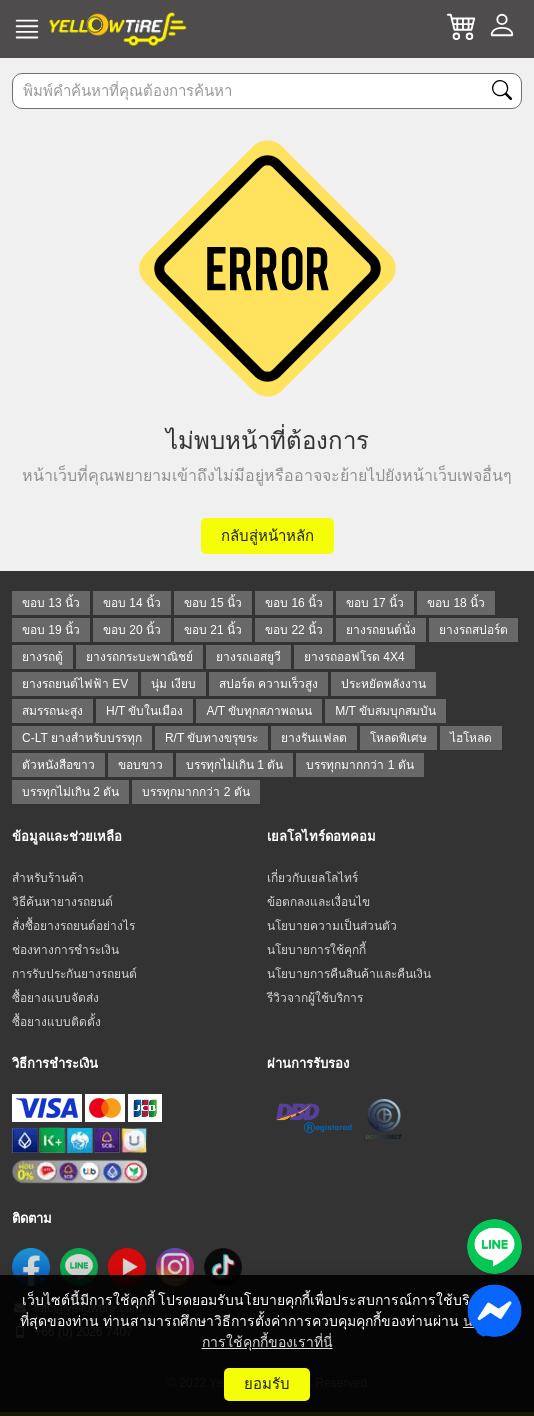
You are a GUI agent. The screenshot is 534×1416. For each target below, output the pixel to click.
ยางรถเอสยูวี (248, 657)
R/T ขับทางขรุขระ (211, 738)
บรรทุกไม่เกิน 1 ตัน (234, 765)
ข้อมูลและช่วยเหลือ (67, 836)
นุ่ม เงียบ (173, 684)
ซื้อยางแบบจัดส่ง (55, 998)
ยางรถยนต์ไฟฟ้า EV (75, 684)
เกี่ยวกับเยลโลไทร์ (312, 878)
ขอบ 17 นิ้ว (375, 603)
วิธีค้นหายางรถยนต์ (62, 902)
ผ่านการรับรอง (308, 1063)
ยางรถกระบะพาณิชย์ (139, 657)
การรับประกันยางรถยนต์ (74, 974)
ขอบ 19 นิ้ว (51, 630)
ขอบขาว (140, 765)
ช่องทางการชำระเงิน (65, 950)
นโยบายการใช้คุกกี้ (316, 950)
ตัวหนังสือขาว (58, 765)
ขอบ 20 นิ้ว (132, 630)
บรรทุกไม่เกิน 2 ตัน (70, 792)
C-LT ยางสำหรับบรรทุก (82, 738)
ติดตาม (32, 1218)
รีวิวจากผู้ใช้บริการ (315, 998)
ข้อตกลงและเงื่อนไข (318, 902)
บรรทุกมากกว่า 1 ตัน (359, 765)
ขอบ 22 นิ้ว (294, 630)
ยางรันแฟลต (314, 738)
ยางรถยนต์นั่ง (381, 630)
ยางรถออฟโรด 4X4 (354, 657)
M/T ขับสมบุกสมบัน (385, 711)
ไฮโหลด (471, 738)
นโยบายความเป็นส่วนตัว (332, 926)
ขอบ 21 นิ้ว (213, 630)
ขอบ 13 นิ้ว (51, 603)
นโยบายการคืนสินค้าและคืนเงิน (349, 974)
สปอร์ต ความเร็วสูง (268, 684)
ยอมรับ (267, 1383)
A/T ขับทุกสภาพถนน (259, 711)
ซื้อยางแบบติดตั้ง (56, 1022)
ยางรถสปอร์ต (473, 630)
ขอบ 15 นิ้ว (213, 603)
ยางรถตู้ (42, 657)
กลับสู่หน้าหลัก (267, 535)
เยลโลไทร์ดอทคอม (321, 836)
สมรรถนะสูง (52, 711)
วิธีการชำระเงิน (55, 1063)
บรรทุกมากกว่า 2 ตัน (195, 792)
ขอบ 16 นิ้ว (294, 603)
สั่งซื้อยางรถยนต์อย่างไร (73, 926)
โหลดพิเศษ (398, 738)
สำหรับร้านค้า (48, 878)
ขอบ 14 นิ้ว (132, 603)
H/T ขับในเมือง (144, 711)
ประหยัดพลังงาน (383, 684)
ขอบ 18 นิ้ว (456, 603)
